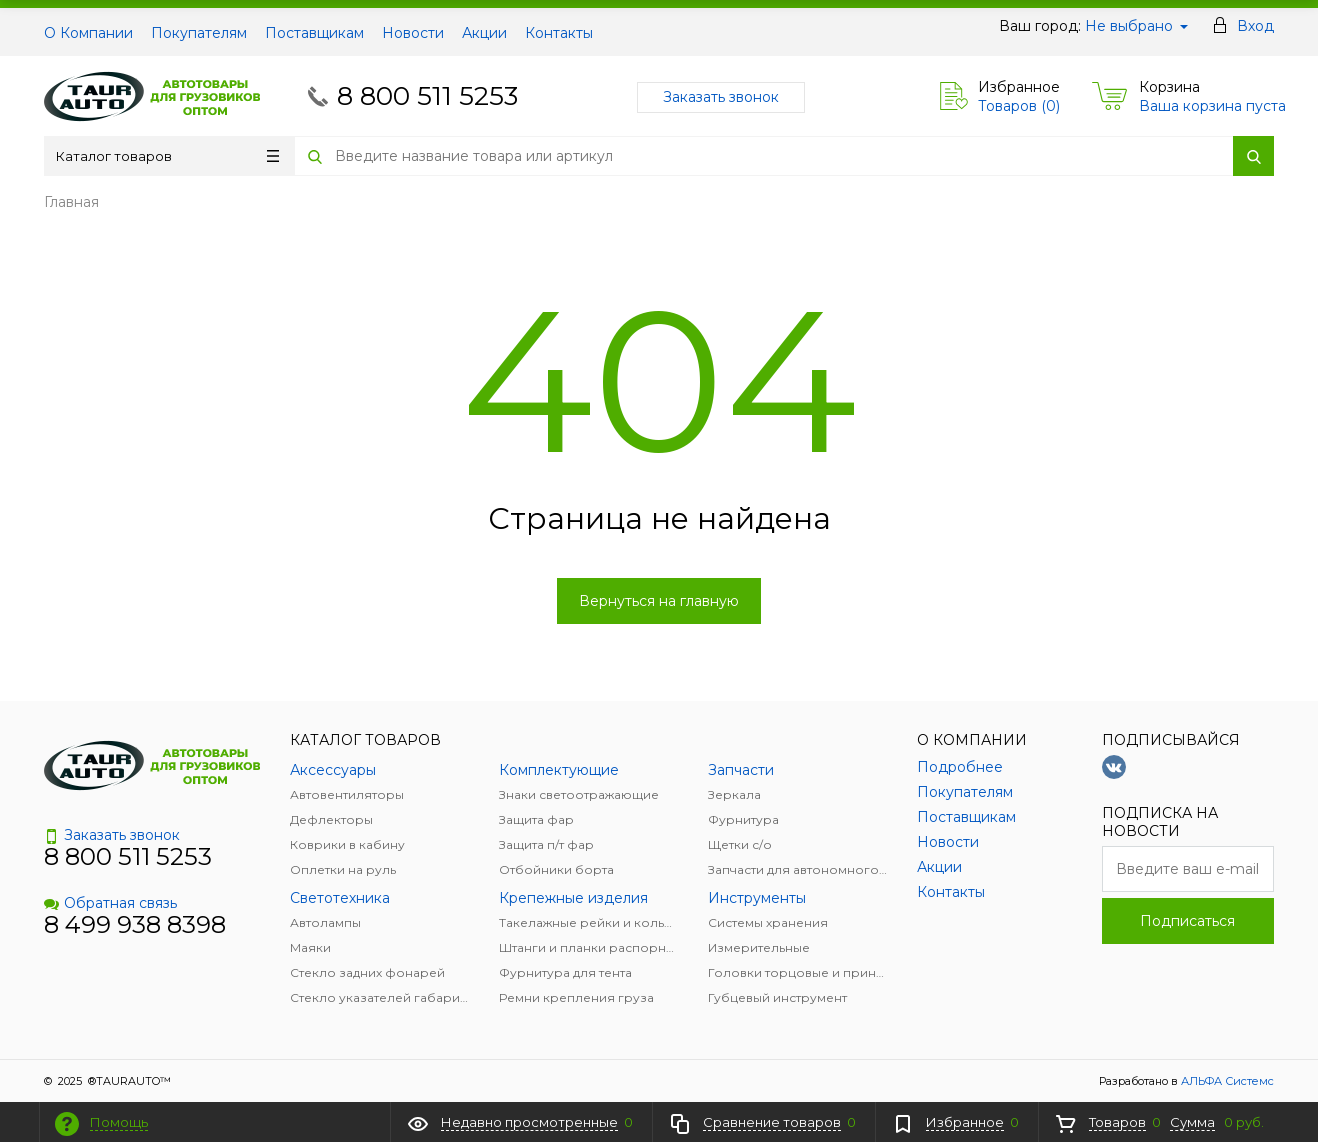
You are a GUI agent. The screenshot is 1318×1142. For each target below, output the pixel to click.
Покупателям (199, 33)
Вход (1255, 26)
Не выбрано (1136, 26)
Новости (413, 33)
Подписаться (1187, 921)
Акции (484, 33)
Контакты (559, 33)
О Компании (88, 33)
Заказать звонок (721, 97)
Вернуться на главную (659, 601)
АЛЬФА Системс (1226, 1081)
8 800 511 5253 (427, 96)
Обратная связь (110, 903)
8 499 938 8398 (135, 924)
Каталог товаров (167, 156)
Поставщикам (314, 33)
